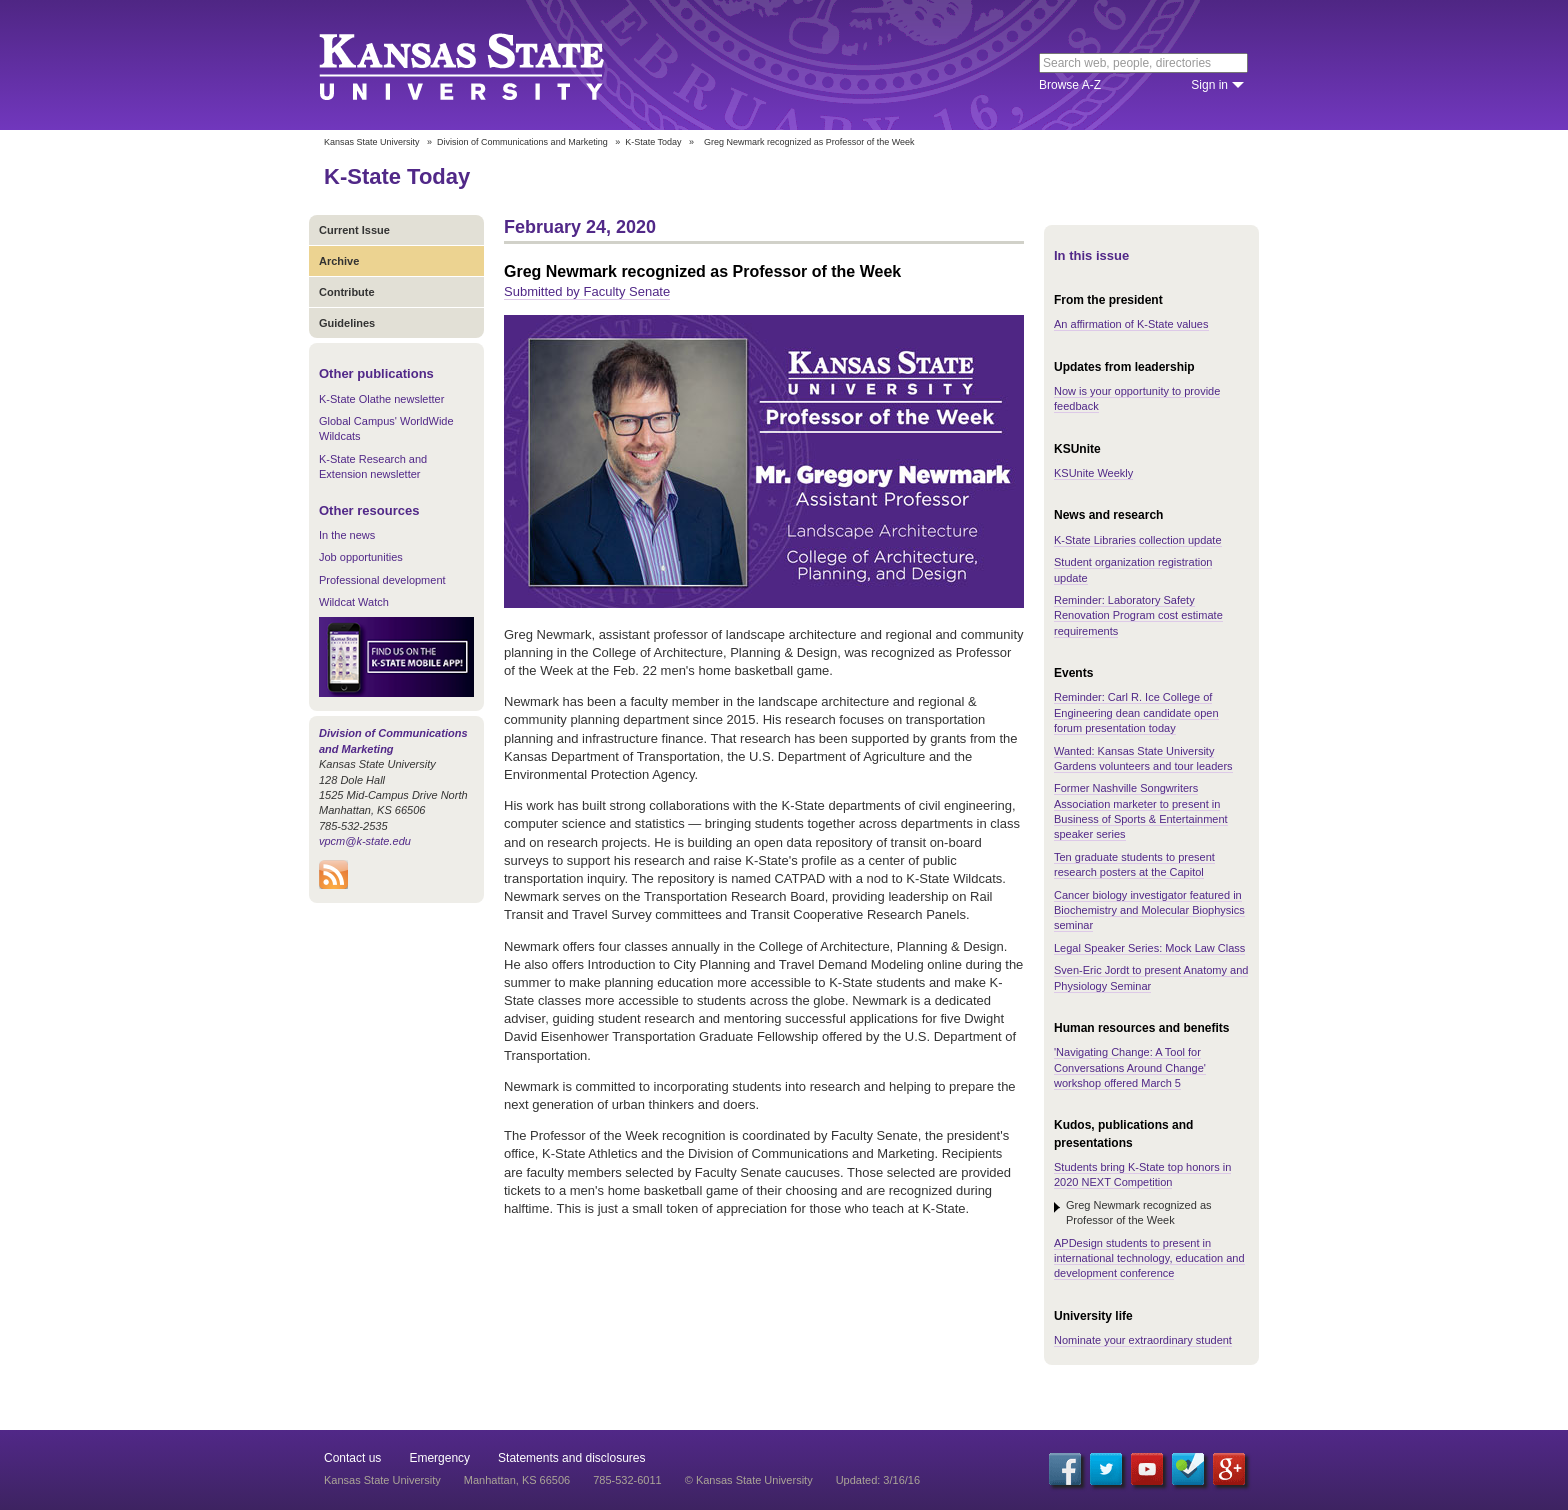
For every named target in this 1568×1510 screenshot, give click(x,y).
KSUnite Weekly (1093, 473)
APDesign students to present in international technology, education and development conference (1149, 1258)
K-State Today (653, 142)
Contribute (347, 292)
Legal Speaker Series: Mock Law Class (1149, 948)
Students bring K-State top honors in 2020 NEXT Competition (1142, 1174)
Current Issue (354, 230)
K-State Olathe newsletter (381, 399)
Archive (339, 261)
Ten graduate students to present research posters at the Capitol (1134, 864)
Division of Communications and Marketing (522, 142)
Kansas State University (486, 65)
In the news (347, 535)
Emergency (439, 1458)
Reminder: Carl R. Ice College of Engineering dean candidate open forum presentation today (1136, 712)
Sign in (1209, 85)
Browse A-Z (1070, 85)
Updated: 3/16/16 (878, 1480)
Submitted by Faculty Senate (587, 291)
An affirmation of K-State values (1131, 324)
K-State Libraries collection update (1138, 540)
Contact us (352, 1458)
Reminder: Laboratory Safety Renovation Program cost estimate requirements (1138, 615)
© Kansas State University (749, 1480)
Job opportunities (361, 557)
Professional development (382, 580)
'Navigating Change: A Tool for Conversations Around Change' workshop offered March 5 (1130, 1067)
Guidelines (347, 323)
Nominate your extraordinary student (1143, 1340)
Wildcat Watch (354, 602)
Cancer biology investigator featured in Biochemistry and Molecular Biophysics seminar (1149, 910)
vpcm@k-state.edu (365, 841)
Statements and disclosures (571, 1458)
